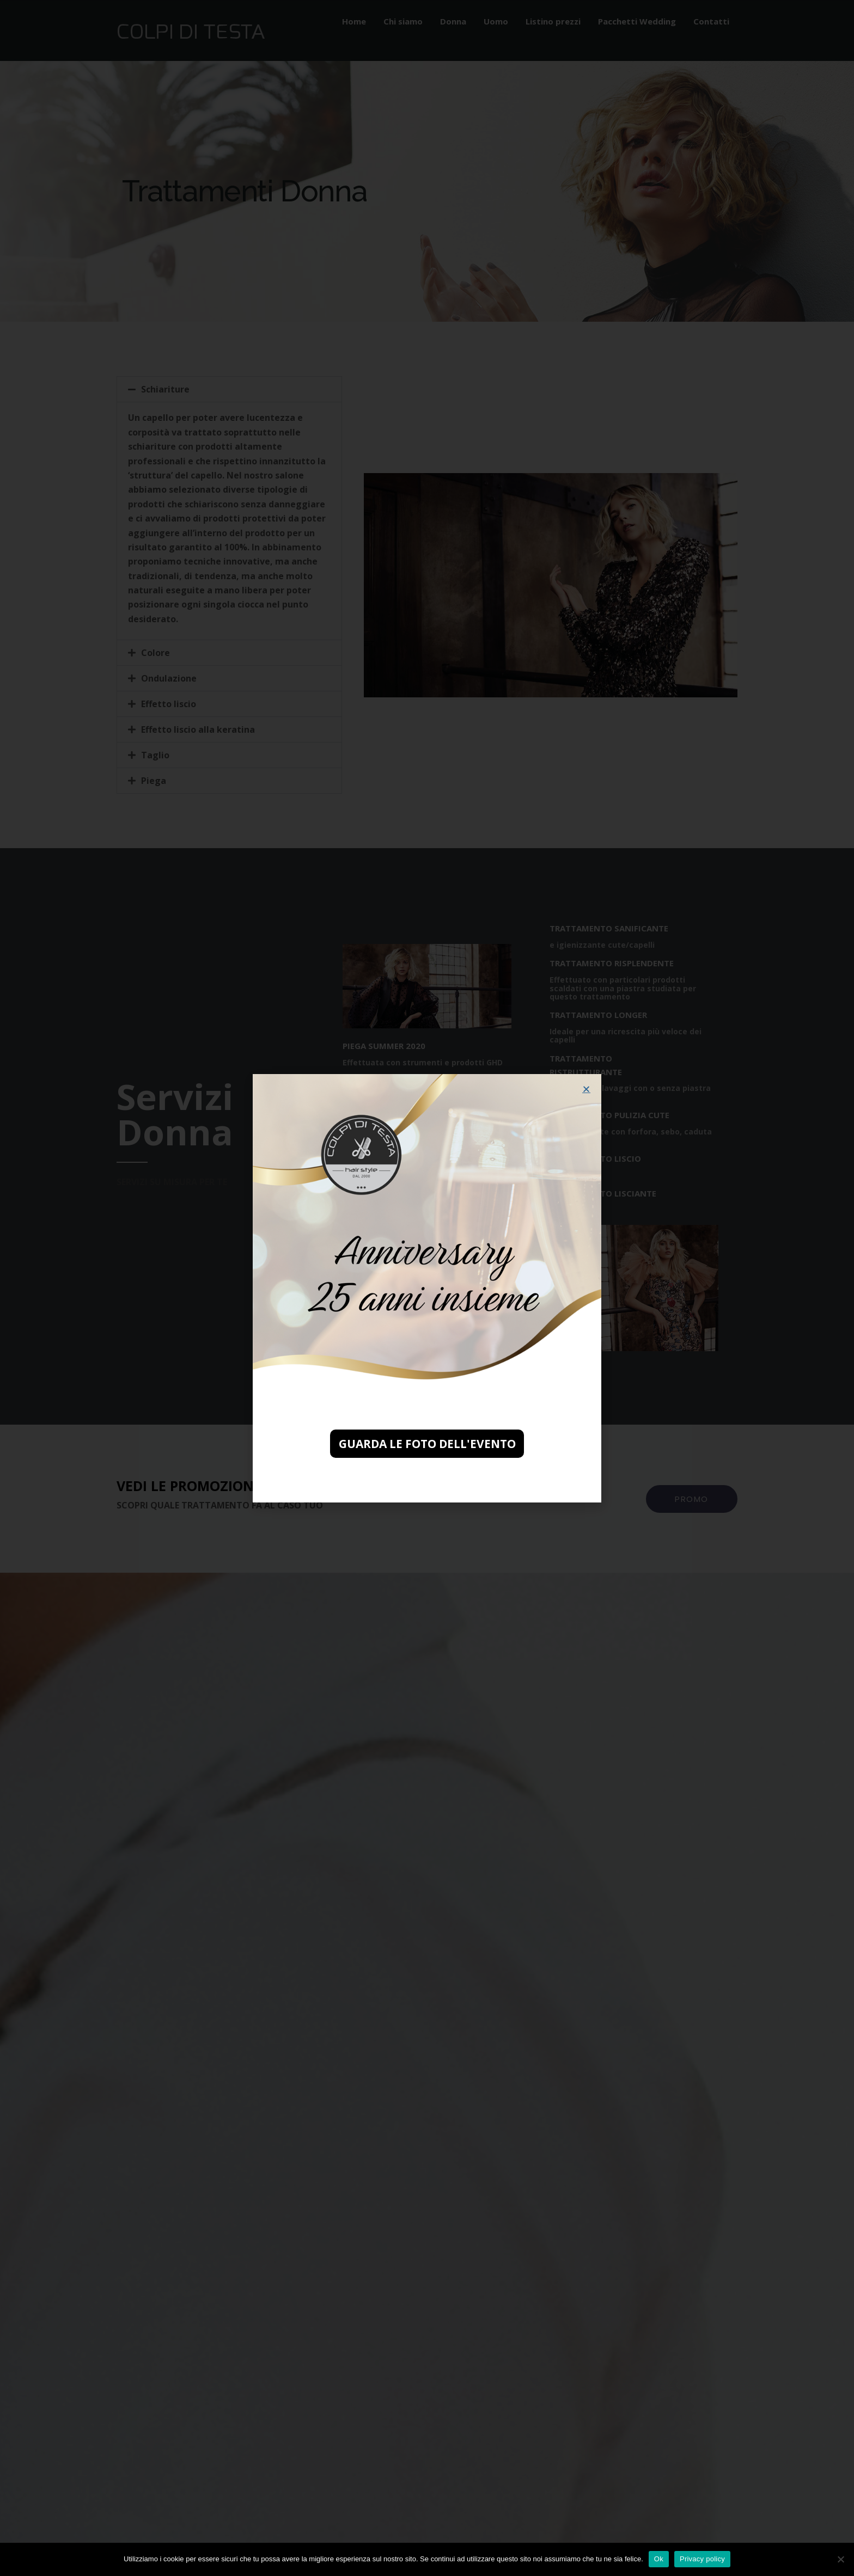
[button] (586, 1089)
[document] (427, 1288)
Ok (658, 2559)
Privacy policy (702, 2559)
